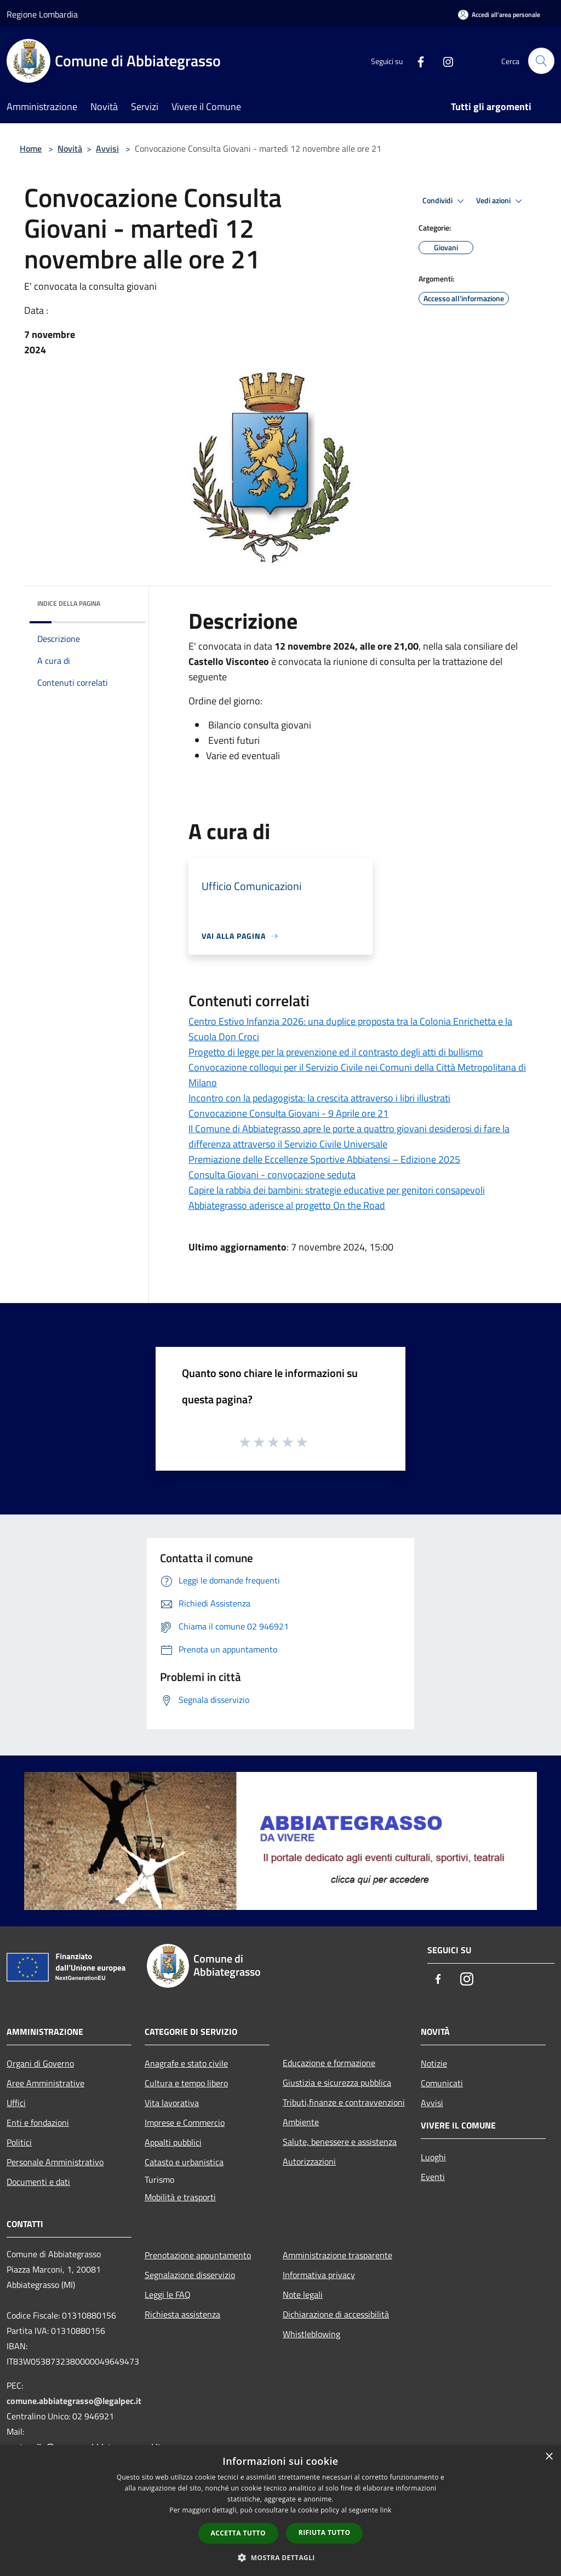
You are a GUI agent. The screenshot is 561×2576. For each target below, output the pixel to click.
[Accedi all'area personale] (499, 14)
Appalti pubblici (173, 2142)
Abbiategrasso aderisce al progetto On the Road (286, 1205)
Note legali (303, 2294)
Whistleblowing (311, 2333)
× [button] (549, 2457)
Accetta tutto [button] (238, 2533)
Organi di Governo (40, 2063)
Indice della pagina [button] (68, 603)
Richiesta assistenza (182, 2314)
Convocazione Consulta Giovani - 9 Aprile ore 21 (288, 1113)
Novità (70, 148)
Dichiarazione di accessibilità (336, 2314)
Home (31, 148)
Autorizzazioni (309, 2161)
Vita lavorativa (172, 2102)
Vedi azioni (500, 201)
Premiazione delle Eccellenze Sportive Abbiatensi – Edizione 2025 (324, 1159)
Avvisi (107, 148)
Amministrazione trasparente (337, 2255)
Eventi (433, 2176)
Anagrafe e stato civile (186, 2063)
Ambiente (301, 2122)
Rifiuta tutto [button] (325, 2532)
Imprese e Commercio (185, 2122)
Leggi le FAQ (168, 2294)
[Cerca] (541, 61)
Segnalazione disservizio (190, 2274)
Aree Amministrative (45, 2083)
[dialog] (280, 2510)
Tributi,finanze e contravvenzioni (344, 2102)
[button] (280, 2557)
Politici (19, 2142)
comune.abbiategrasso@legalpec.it (74, 2400)
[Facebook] (416, 60)
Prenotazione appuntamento (198, 2255)
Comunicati (442, 2083)
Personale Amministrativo (55, 2161)
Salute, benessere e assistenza (340, 2141)
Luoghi (433, 2157)
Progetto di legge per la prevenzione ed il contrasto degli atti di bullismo (335, 1052)
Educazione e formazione (329, 2062)
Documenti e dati (38, 2181)
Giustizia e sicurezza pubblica (337, 2082)
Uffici (16, 2102)
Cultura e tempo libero (186, 2083)
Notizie (434, 2063)
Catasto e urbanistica (184, 2161)
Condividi (444, 201)
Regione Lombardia (42, 14)
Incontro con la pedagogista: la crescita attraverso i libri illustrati (319, 1098)
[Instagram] (444, 60)
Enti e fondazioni (38, 2122)
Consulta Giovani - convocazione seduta (272, 1174)
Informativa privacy (319, 2274)
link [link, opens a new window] (386, 2510)
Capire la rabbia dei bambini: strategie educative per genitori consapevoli (336, 1190)
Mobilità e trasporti (180, 2197)
